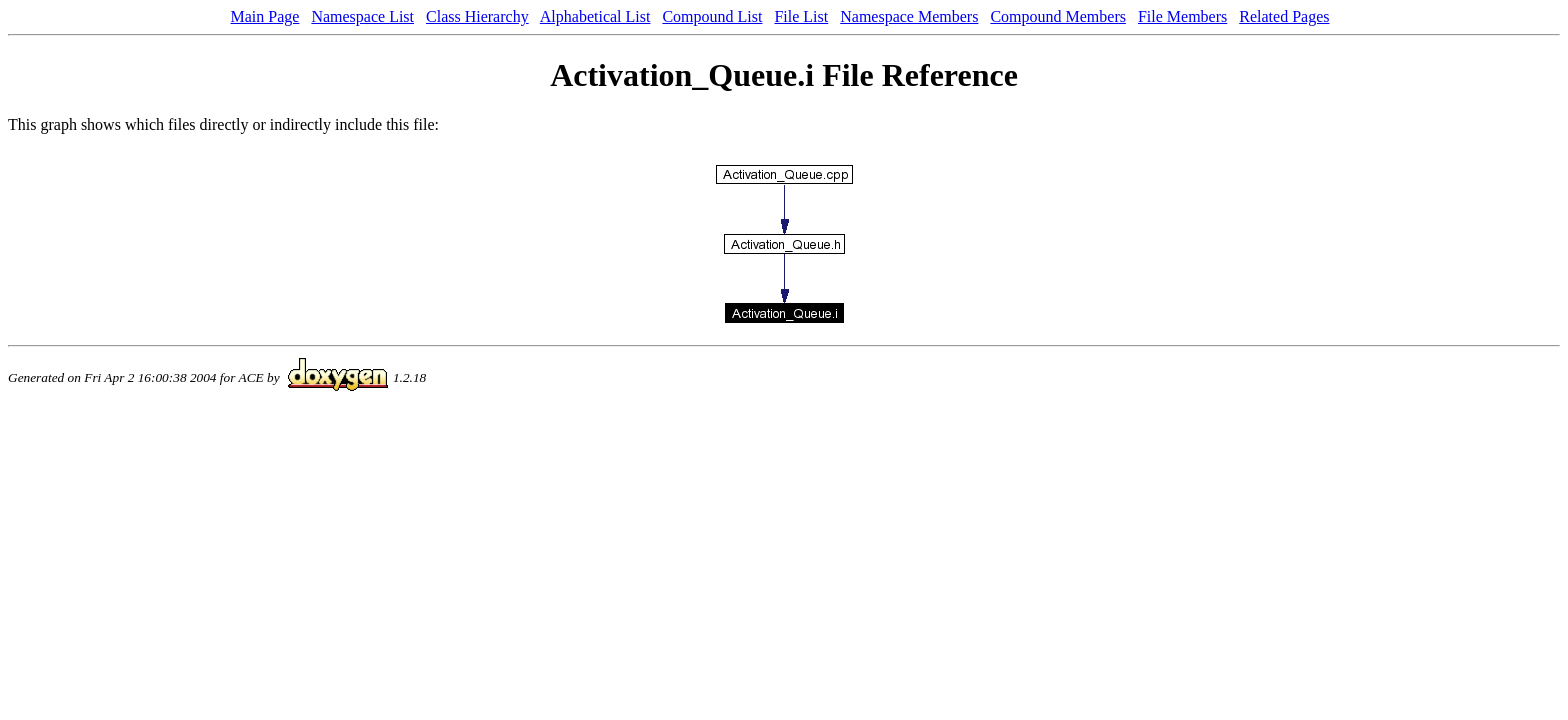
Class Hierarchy (477, 16)
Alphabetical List (595, 16)
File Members (1182, 16)
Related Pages (1284, 16)
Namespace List (362, 16)
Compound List (712, 16)
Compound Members (1058, 16)
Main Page (265, 16)
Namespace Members (909, 16)
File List (801, 16)
